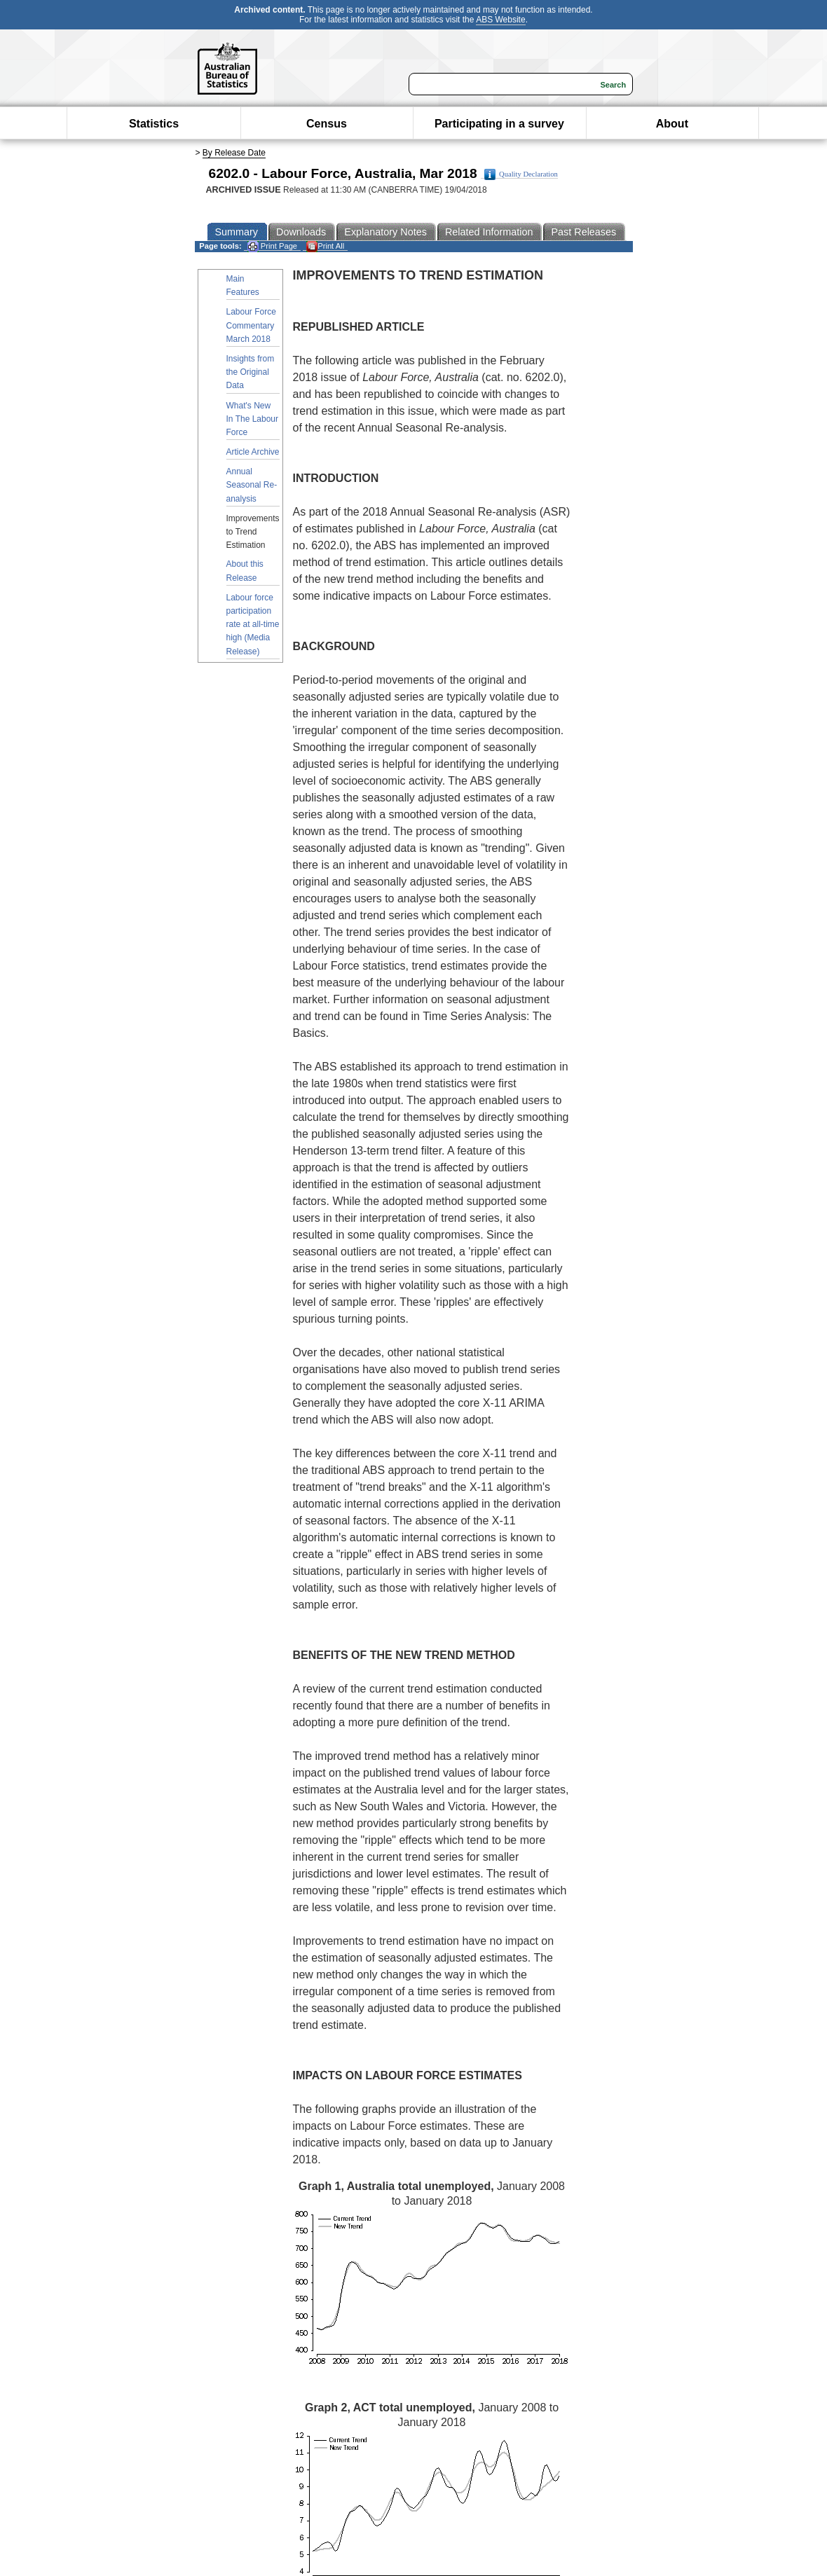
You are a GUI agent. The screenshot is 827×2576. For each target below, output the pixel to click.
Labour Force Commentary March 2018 (251, 325)
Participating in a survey (499, 124)
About (672, 124)
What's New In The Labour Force (252, 419)
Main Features (242, 285)
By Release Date (234, 153)
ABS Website (500, 20)
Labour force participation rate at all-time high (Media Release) (253, 624)
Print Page (272, 246)
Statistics (154, 124)
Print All (325, 246)
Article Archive (253, 452)
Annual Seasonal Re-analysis (252, 485)
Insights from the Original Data (250, 372)
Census (326, 124)
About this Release (245, 570)
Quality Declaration (521, 174)
